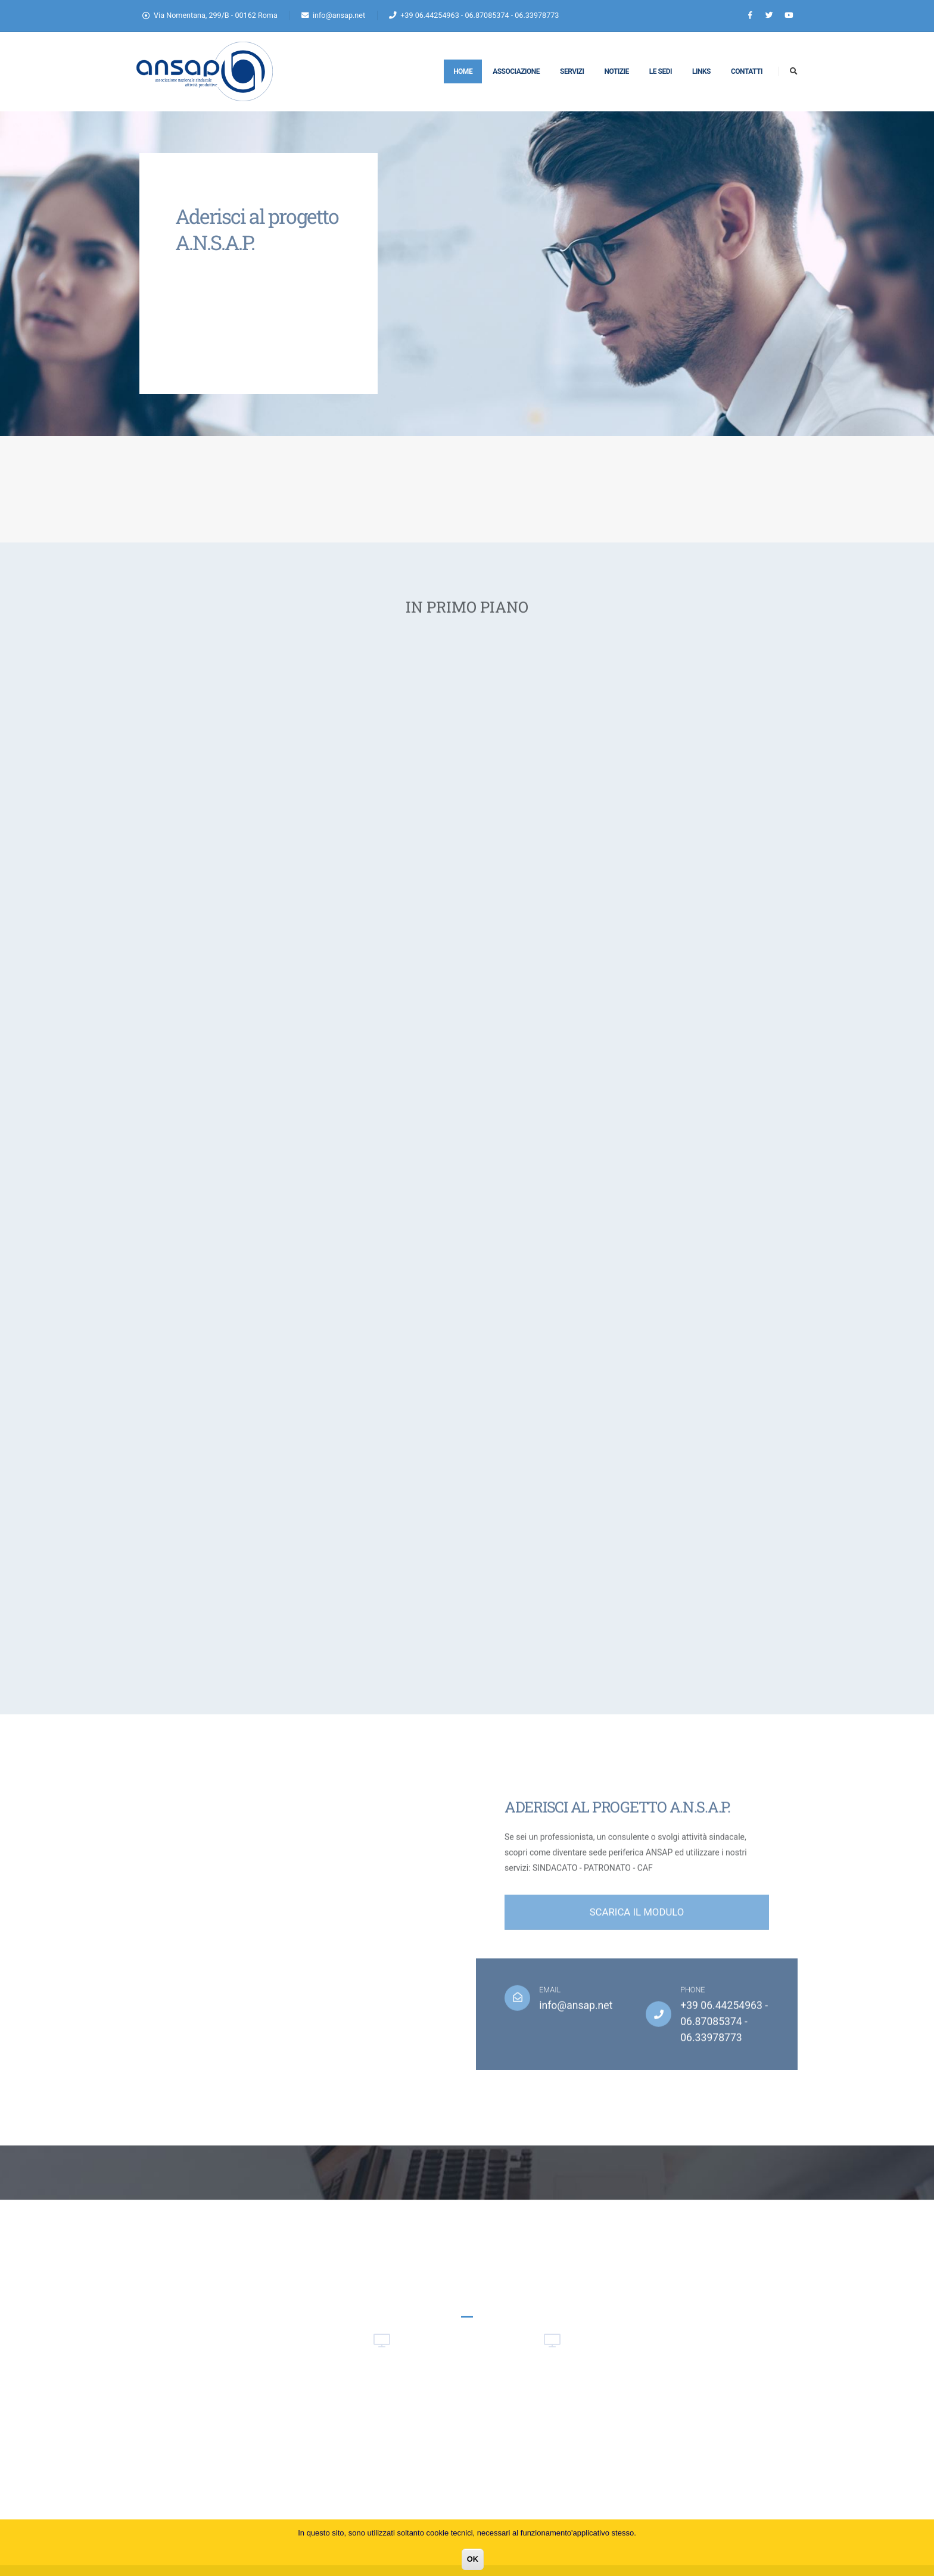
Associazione (516, 71)
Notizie (616, 71)
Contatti (746, 71)
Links (701, 71)
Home (462, 71)
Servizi (572, 71)
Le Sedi (660, 71)
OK (473, 2559)
